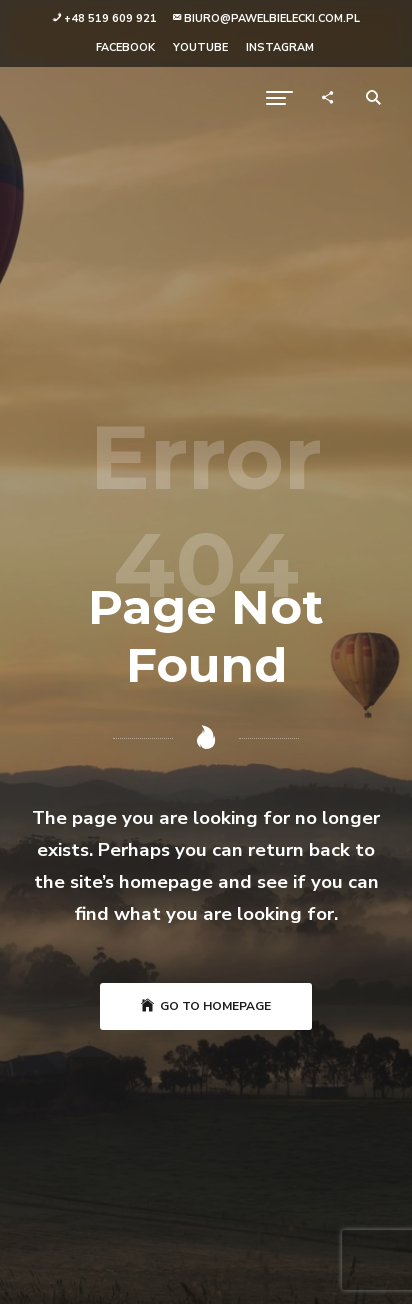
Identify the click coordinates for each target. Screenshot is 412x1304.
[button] (104, 19)
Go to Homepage (206, 1006)
